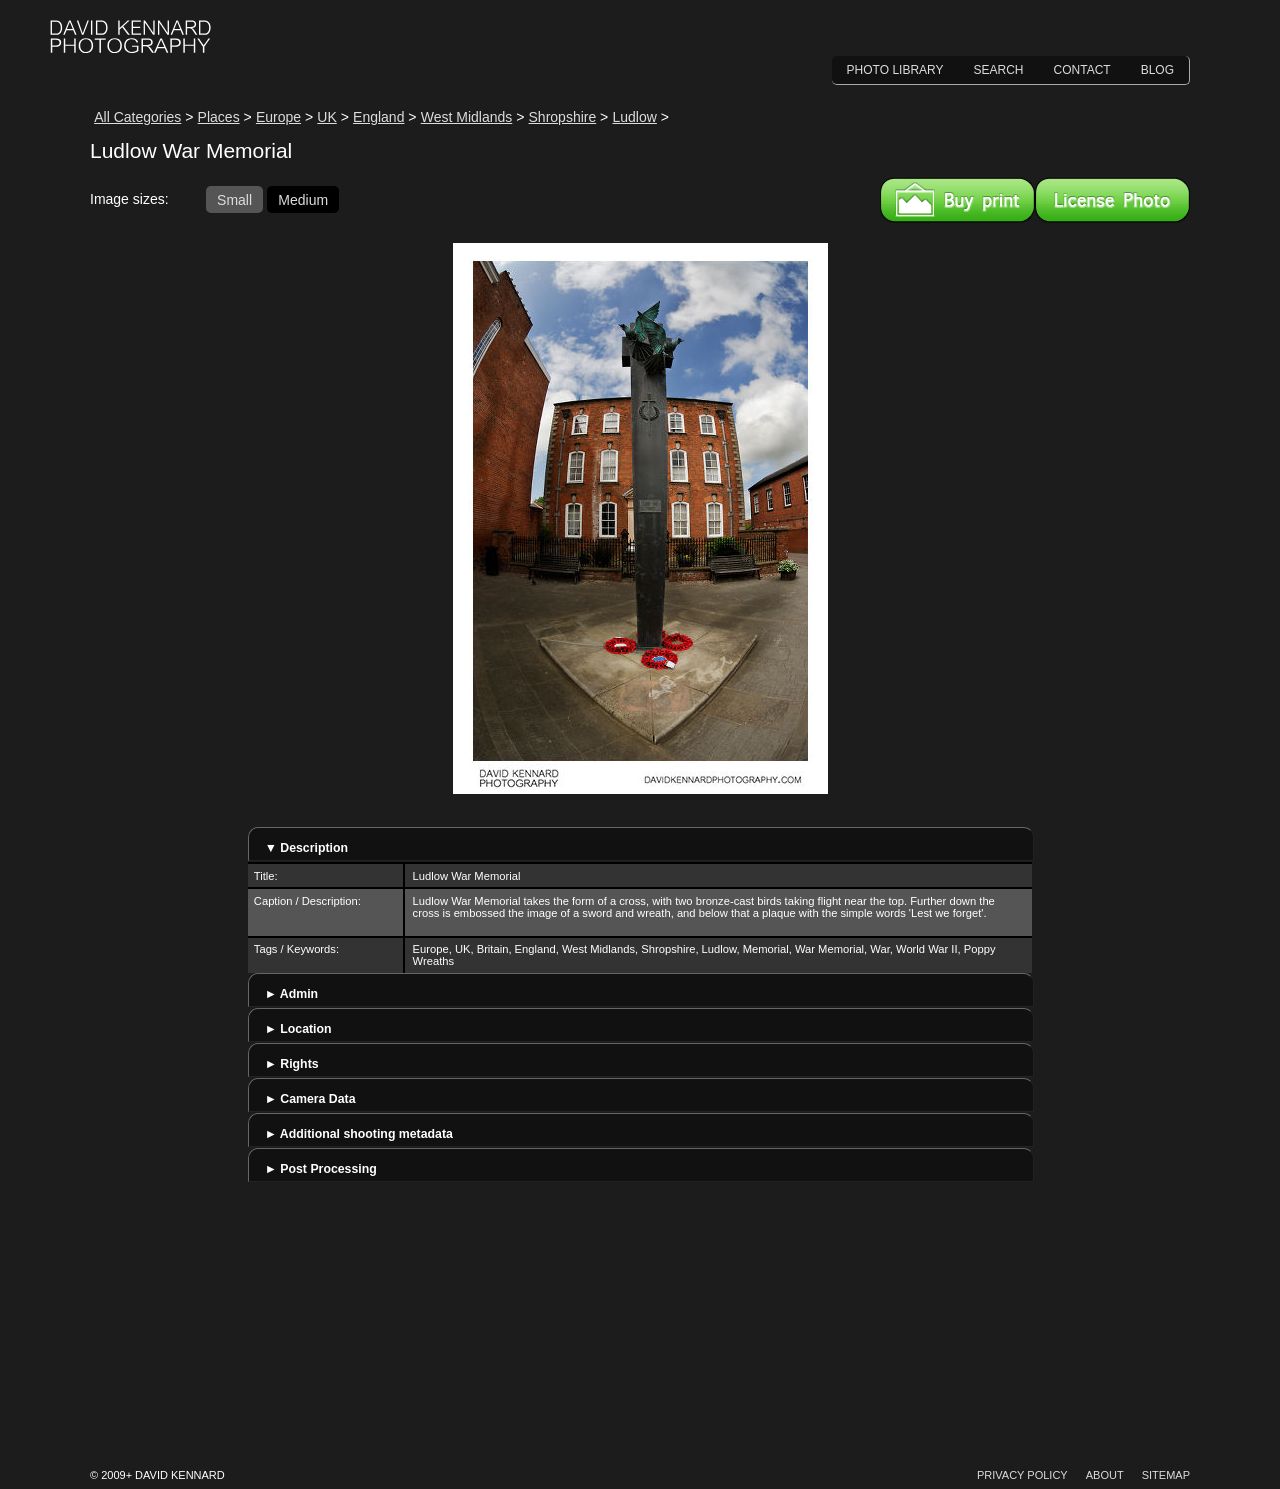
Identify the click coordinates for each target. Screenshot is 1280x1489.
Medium (303, 199)
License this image (1112, 200)
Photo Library (895, 70)
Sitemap (1166, 1475)
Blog (1157, 70)
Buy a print (957, 200)
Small (234, 199)
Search (999, 70)
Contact (1082, 70)
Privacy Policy (1022, 1475)
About (1105, 1475)
